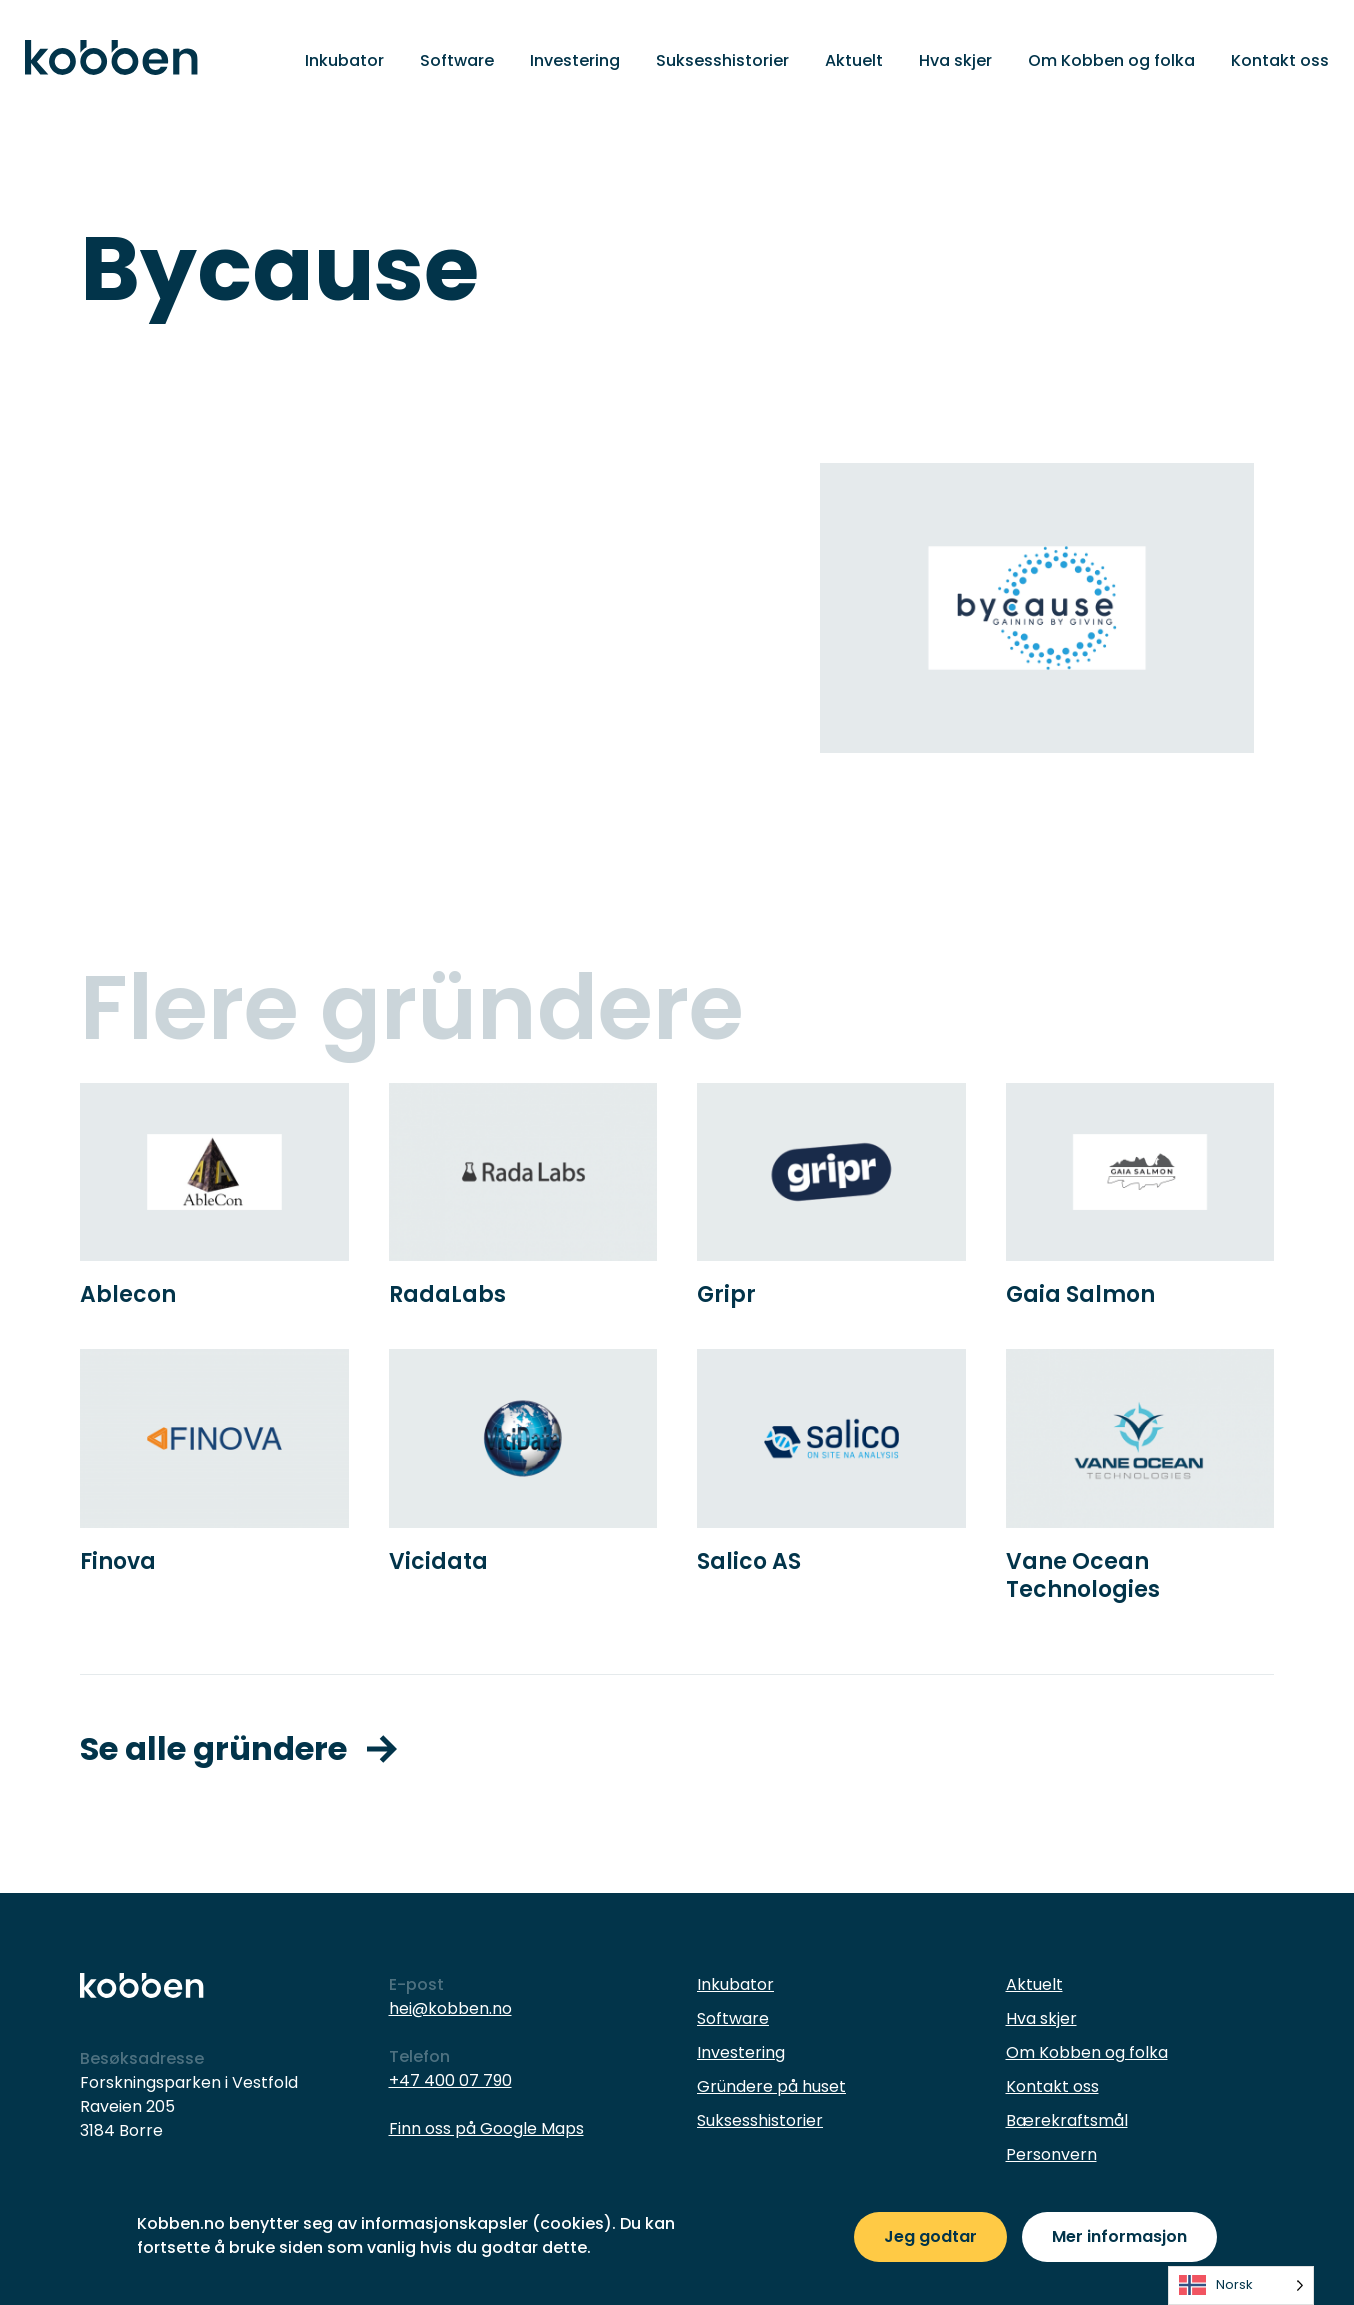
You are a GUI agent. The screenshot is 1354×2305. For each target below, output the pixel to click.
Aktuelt (854, 60)
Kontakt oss (1280, 60)
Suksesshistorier (722, 60)
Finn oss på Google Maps (486, 2128)
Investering (575, 60)
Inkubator (344, 60)
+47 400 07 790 (450, 2080)
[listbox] (1241, 2285)
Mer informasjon (1119, 2236)
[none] (1241, 2285)
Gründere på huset (771, 2086)
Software (457, 60)
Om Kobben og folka (1111, 60)
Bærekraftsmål (1067, 2120)
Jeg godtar (930, 2236)
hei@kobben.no (450, 2008)
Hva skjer (955, 60)
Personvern (1051, 2154)
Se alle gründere (238, 1749)
